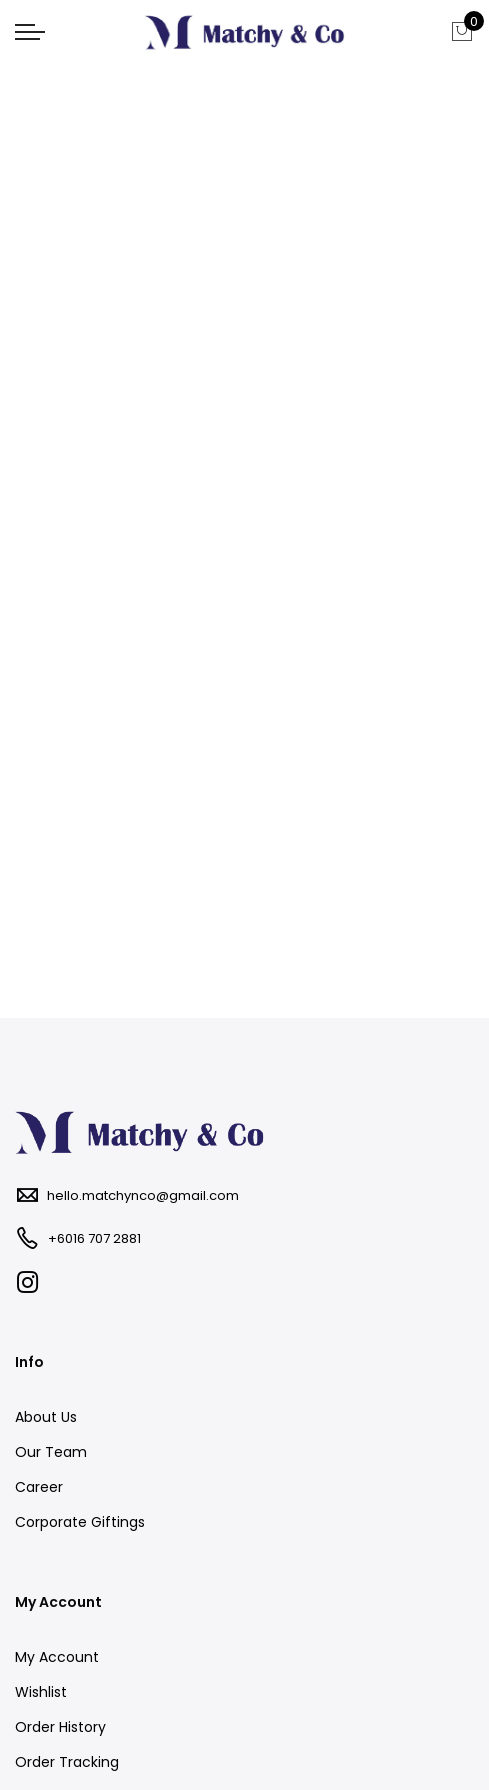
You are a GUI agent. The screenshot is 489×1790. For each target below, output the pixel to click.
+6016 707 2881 (94, 1238)
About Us (46, 1417)
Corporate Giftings (80, 1522)
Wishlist (41, 1692)
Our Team (51, 1452)
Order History (60, 1727)
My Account (57, 1657)
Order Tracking (67, 1762)
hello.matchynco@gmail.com (143, 1195)
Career (39, 1487)
